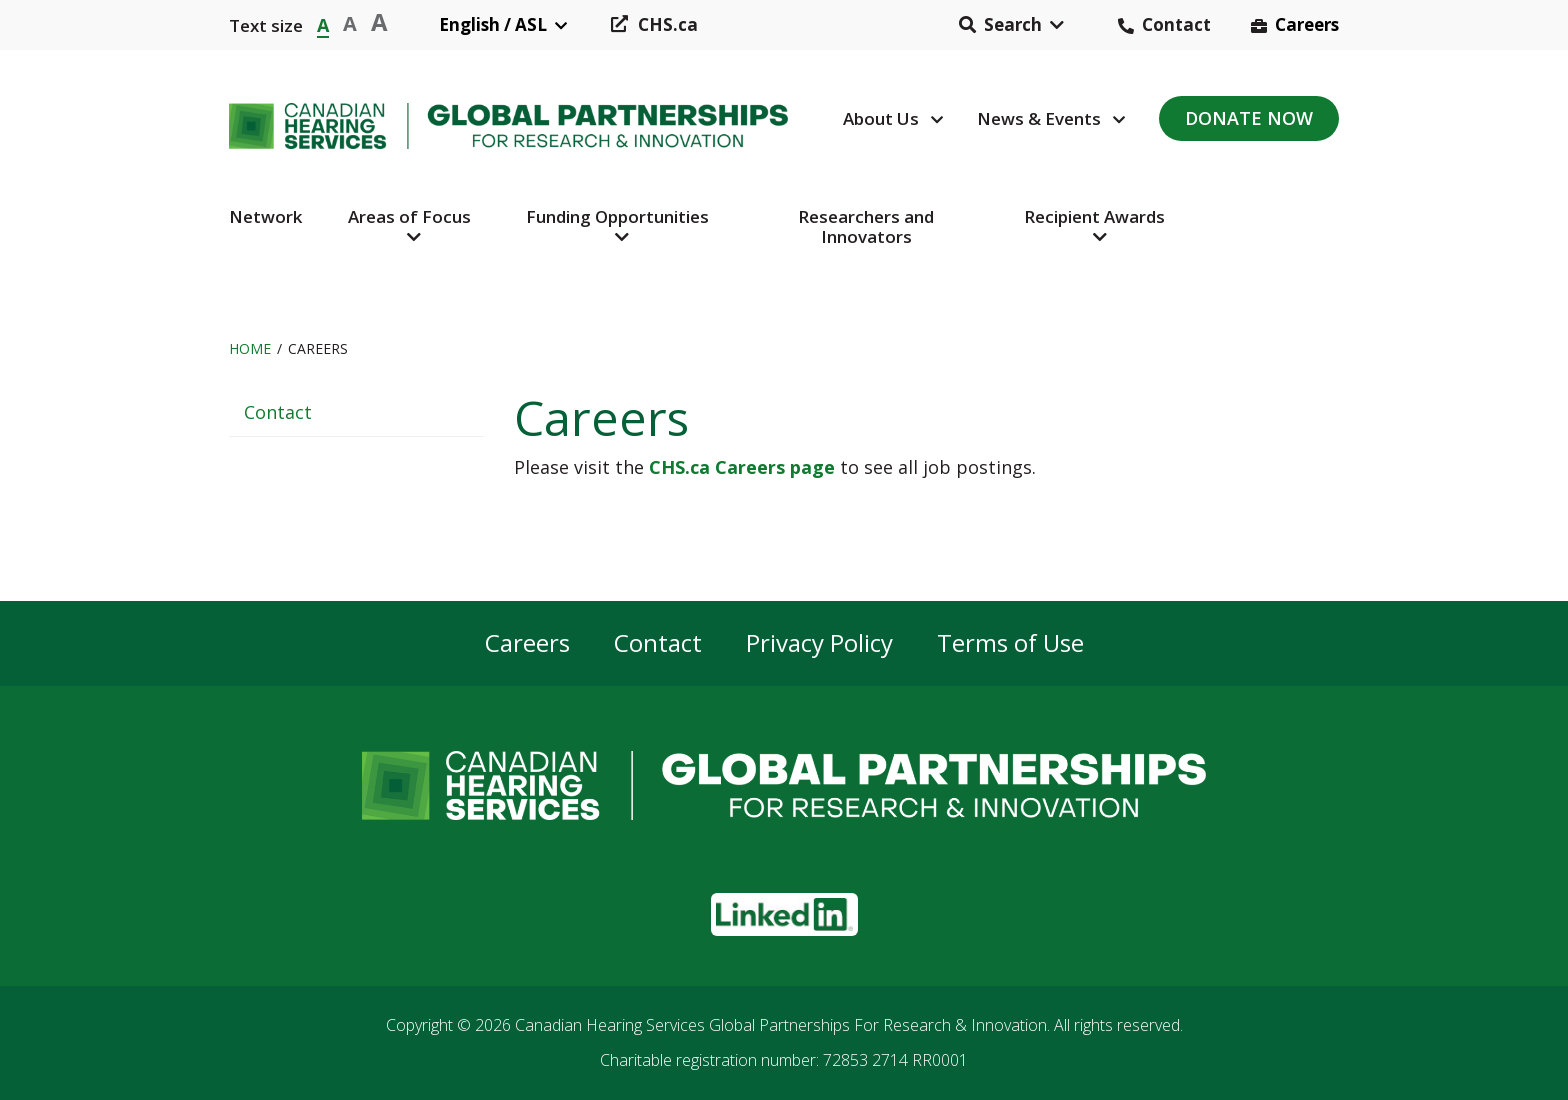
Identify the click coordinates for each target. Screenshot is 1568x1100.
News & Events (1039, 118)
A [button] (323, 23)
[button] (1011, 25)
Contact (1176, 24)
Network (265, 216)
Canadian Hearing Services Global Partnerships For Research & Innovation (781, 1025)
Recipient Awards (1094, 216)
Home (250, 348)
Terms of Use (1010, 643)
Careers (1307, 24)
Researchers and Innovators (866, 226)
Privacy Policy (819, 643)
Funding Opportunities (617, 216)
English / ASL (493, 24)
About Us (881, 118)
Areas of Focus (409, 216)
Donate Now (1249, 118)
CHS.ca (668, 24)
